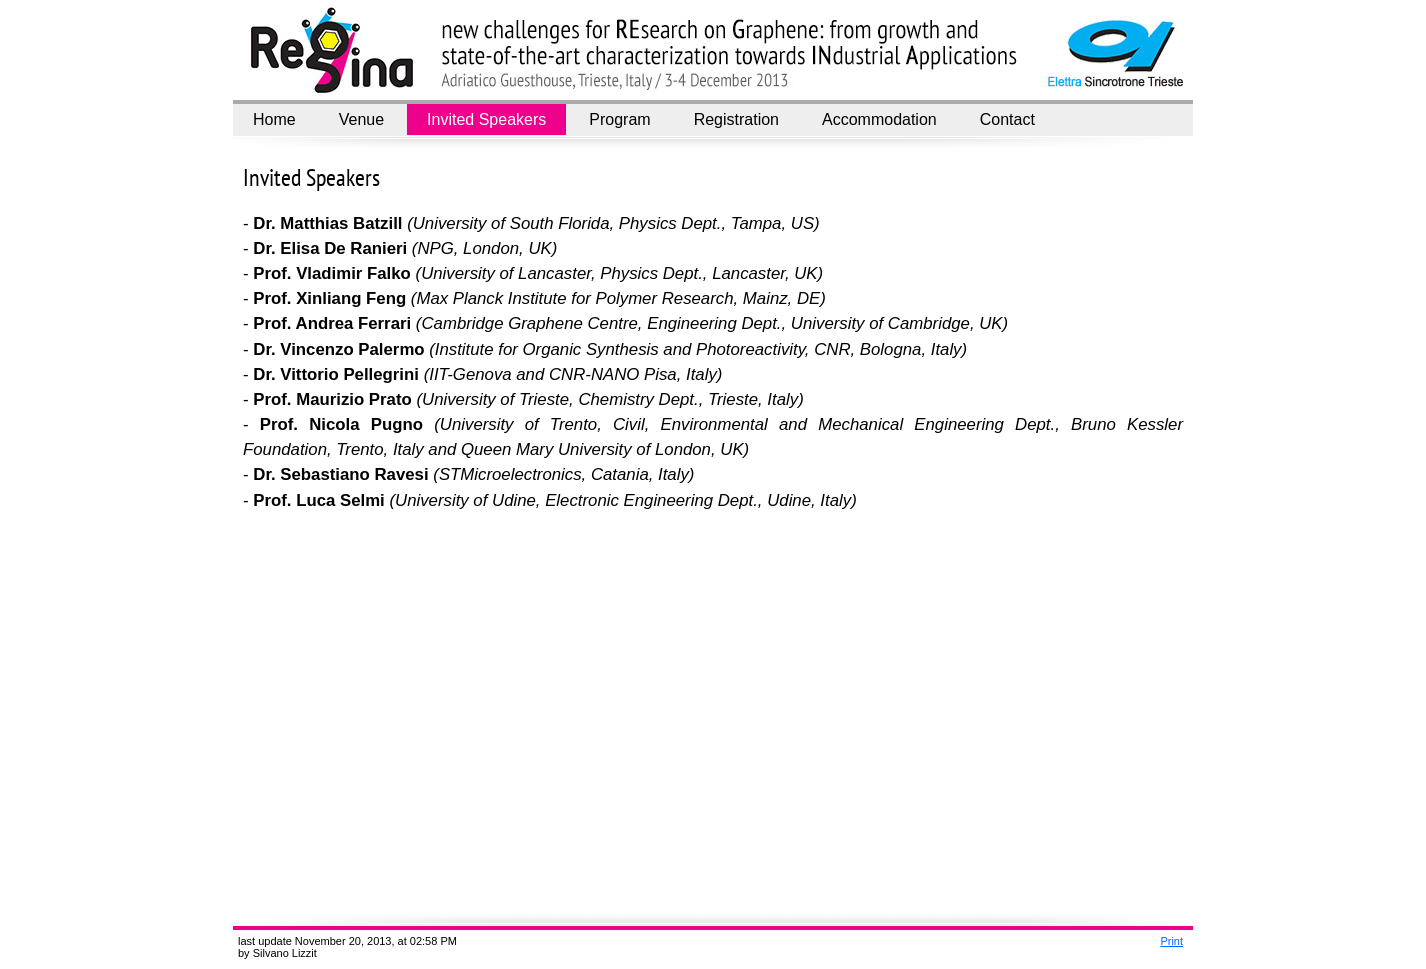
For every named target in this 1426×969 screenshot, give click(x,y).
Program (619, 119)
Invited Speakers (486, 119)
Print (1171, 941)
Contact (1007, 119)
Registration (736, 119)
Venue (361, 119)
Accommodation (879, 119)
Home (274, 119)
